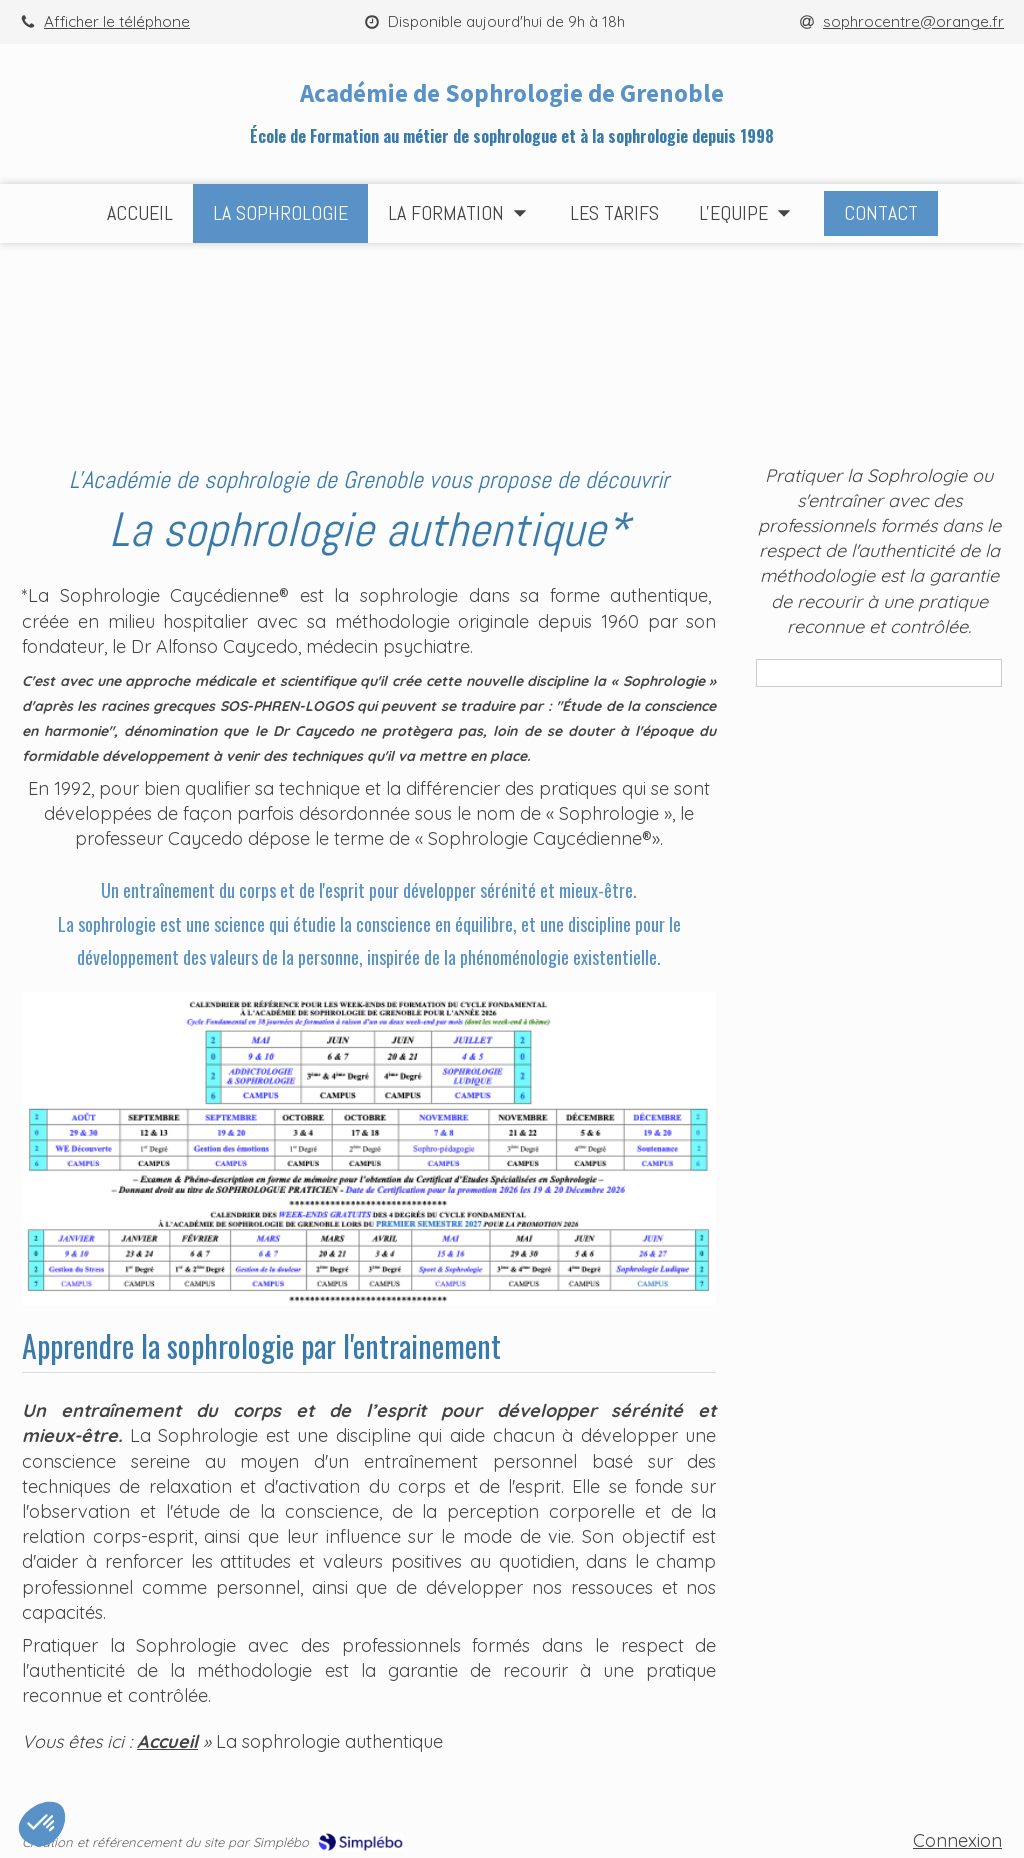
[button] (42, 1824)
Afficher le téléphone (117, 21)
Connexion (957, 1840)
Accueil (167, 1741)
